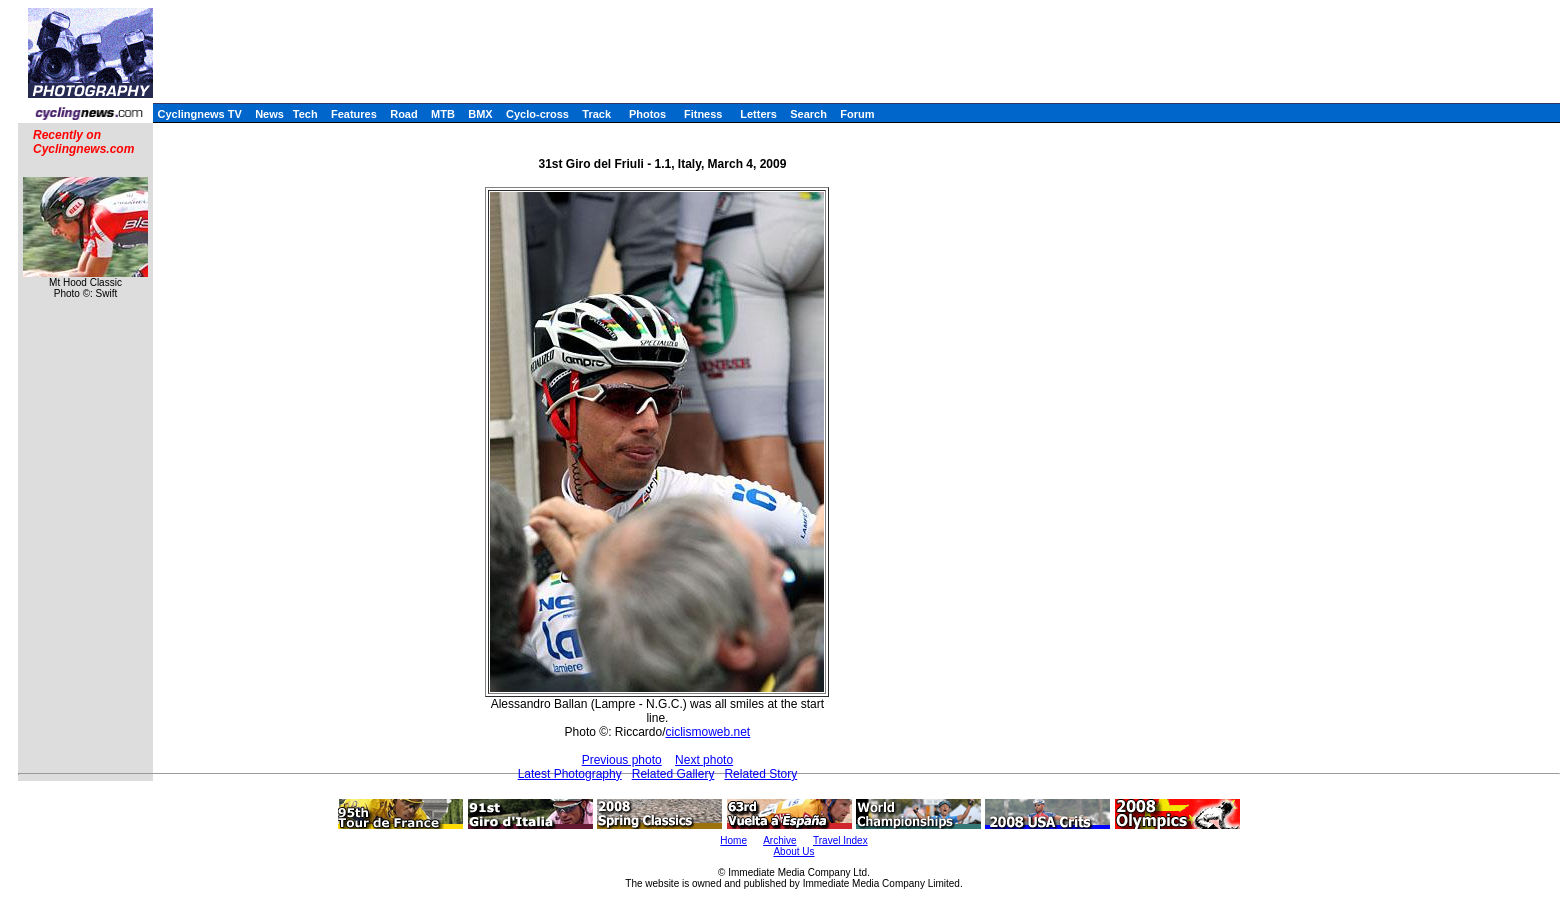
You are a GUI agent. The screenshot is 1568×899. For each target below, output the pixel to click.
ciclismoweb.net (707, 732)
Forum (857, 114)
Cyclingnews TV (199, 114)
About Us (793, 851)
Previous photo (622, 760)
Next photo (704, 760)
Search (808, 114)
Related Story (760, 774)
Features (354, 114)
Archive (779, 840)
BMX (480, 114)
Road (404, 114)
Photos (647, 114)
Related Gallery (673, 774)
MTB (443, 114)
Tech (305, 114)
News (269, 114)
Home (733, 840)
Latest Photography (570, 774)
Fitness (703, 114)
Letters (758, 114)
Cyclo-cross (537, 114)
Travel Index (840, 840)
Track (596, 114)
